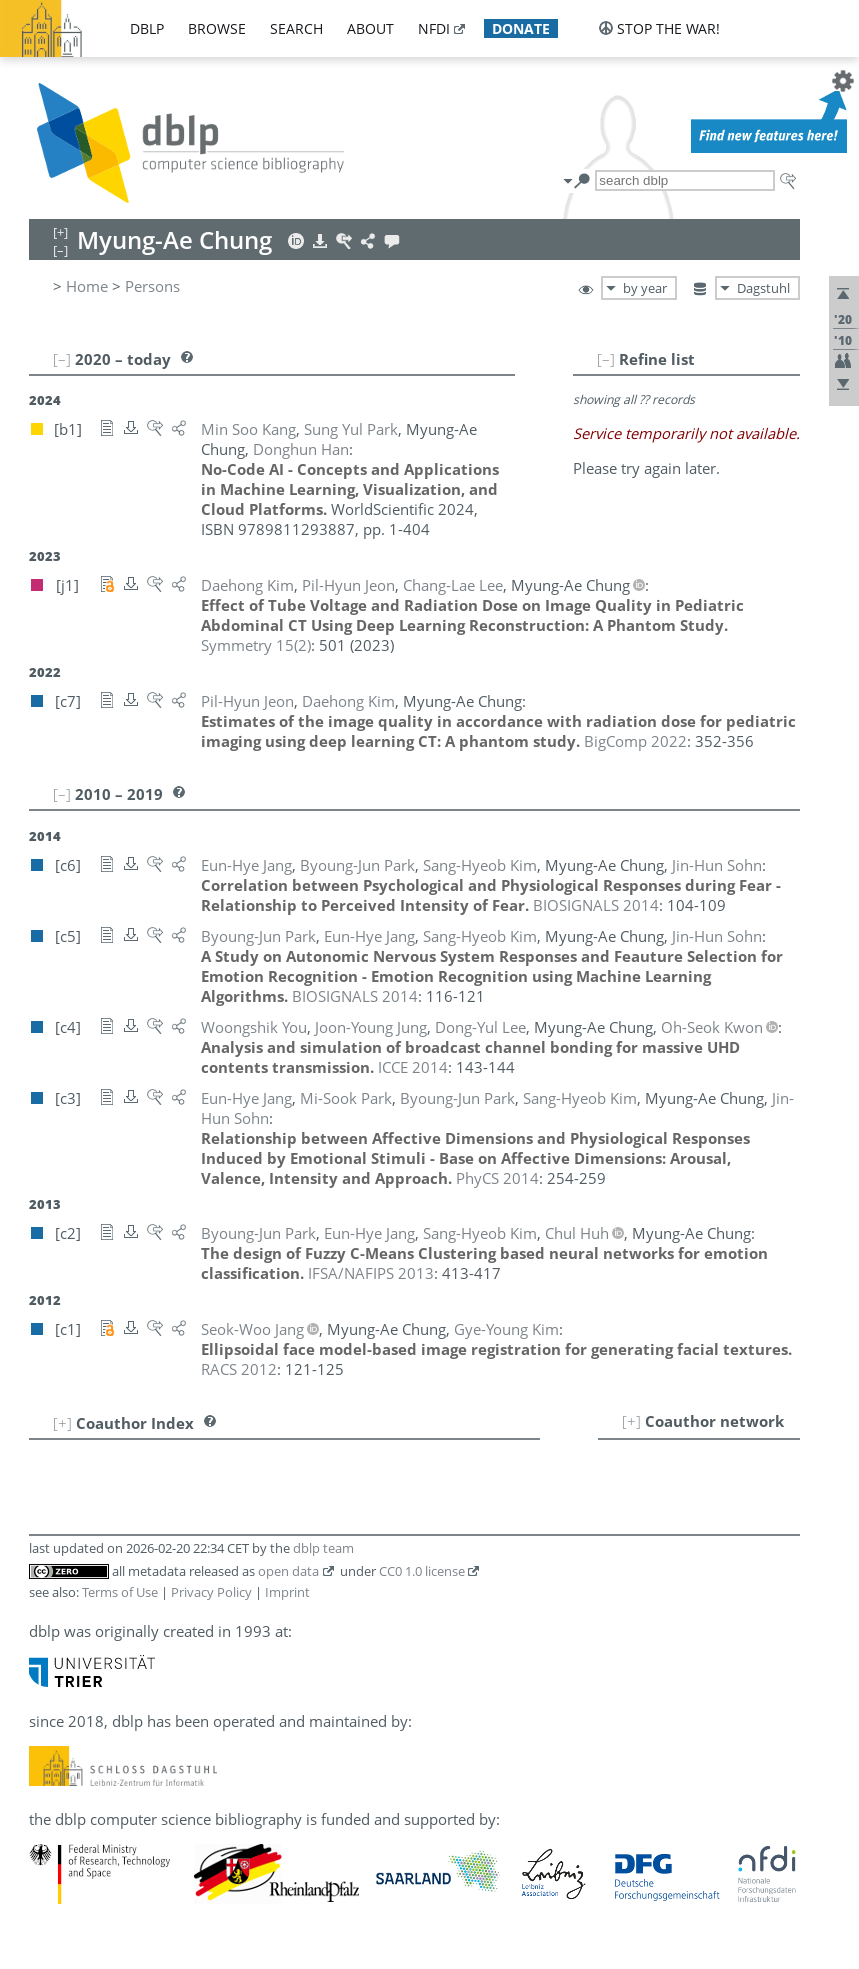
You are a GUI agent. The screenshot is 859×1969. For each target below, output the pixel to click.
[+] (631, 1421)
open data (288, 1571)
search (296, 28)
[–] (606, 359)
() (256, 645)
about (370, 28)
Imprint (287, 1592)
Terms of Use (120, 1592)
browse (217, 28)
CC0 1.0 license (422, 1571)
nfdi (434, 28)
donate (521, 28)
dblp (147, 28)
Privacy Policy (211, 1592)
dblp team (323, 1548)
